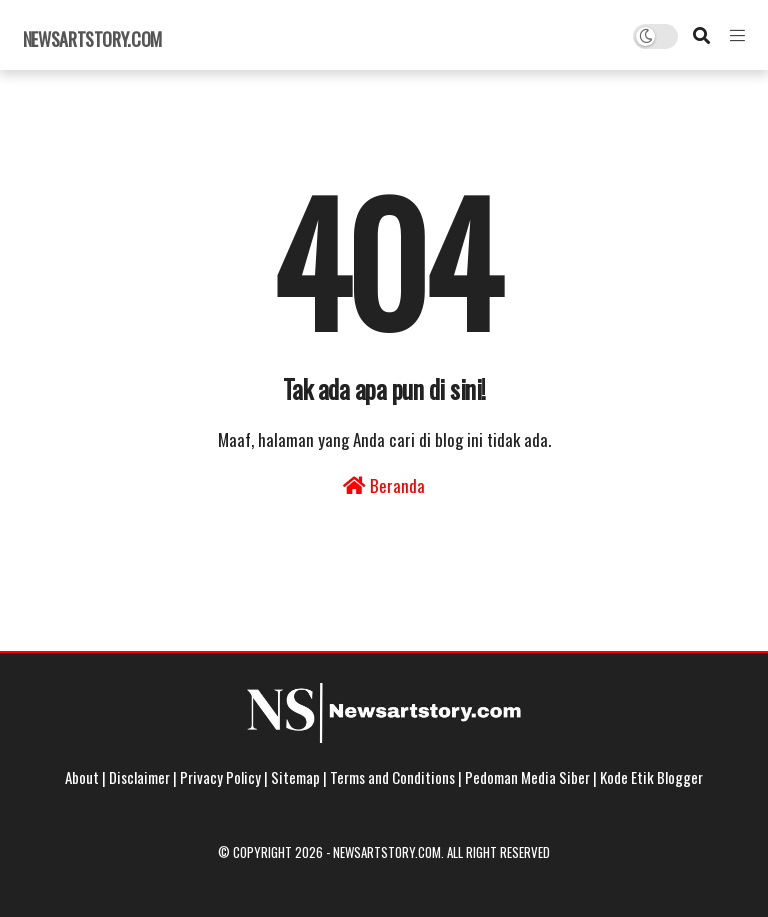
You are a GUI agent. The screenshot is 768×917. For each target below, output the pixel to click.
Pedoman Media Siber (527, 777)
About (82, 777)
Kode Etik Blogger (651, 777)
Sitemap (295, 777)
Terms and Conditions (392, 777)
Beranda (384, 485)
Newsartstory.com (92, 39)
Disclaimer (139, 777)
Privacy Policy (220, 777)
